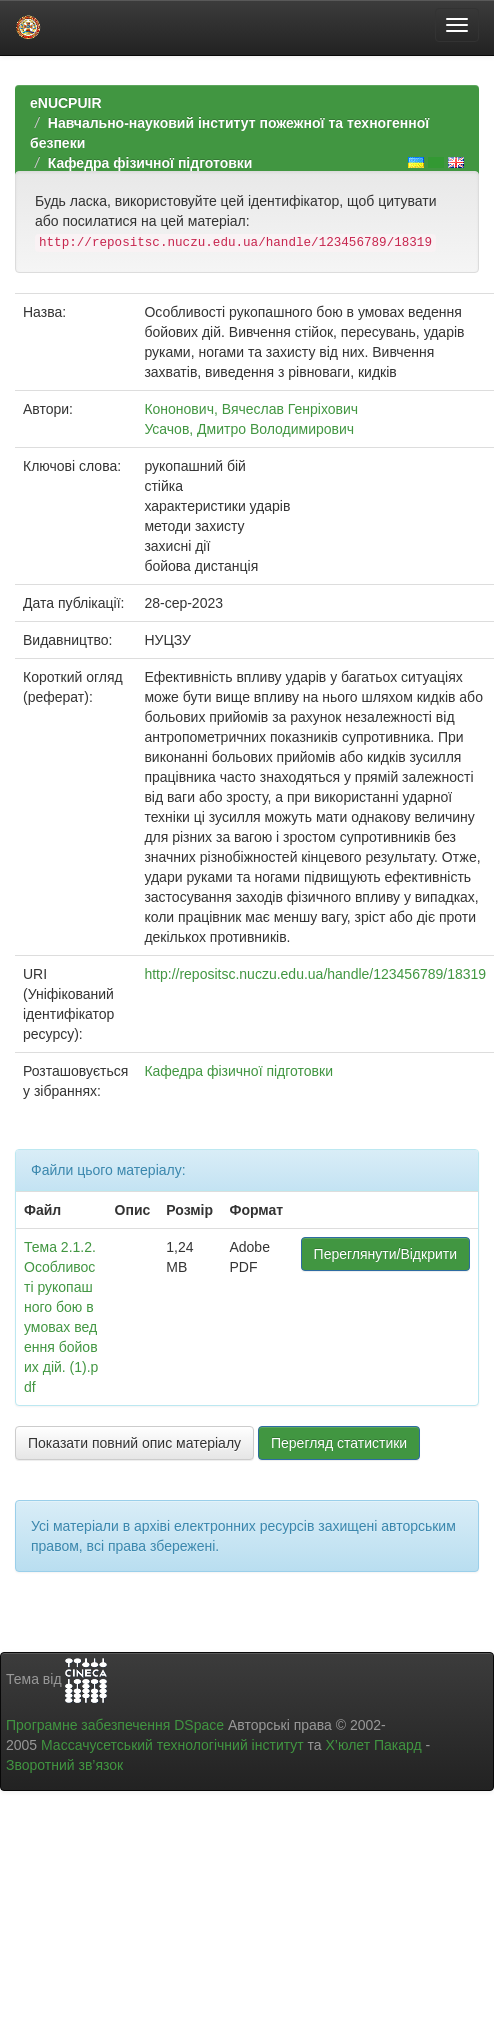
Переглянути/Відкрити (385, 1254)
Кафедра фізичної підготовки (150, 163)
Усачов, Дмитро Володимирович (249, 429)
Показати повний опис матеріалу (134, 1443)
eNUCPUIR (66, 103)
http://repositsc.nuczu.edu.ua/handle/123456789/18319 (315, 974)
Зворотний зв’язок (64, 1765)
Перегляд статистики (339, 1443)
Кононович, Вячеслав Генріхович (251, 409)
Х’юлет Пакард (374, 1745)
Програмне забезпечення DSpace (115, 1725)
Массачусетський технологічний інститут (172, 1745)
